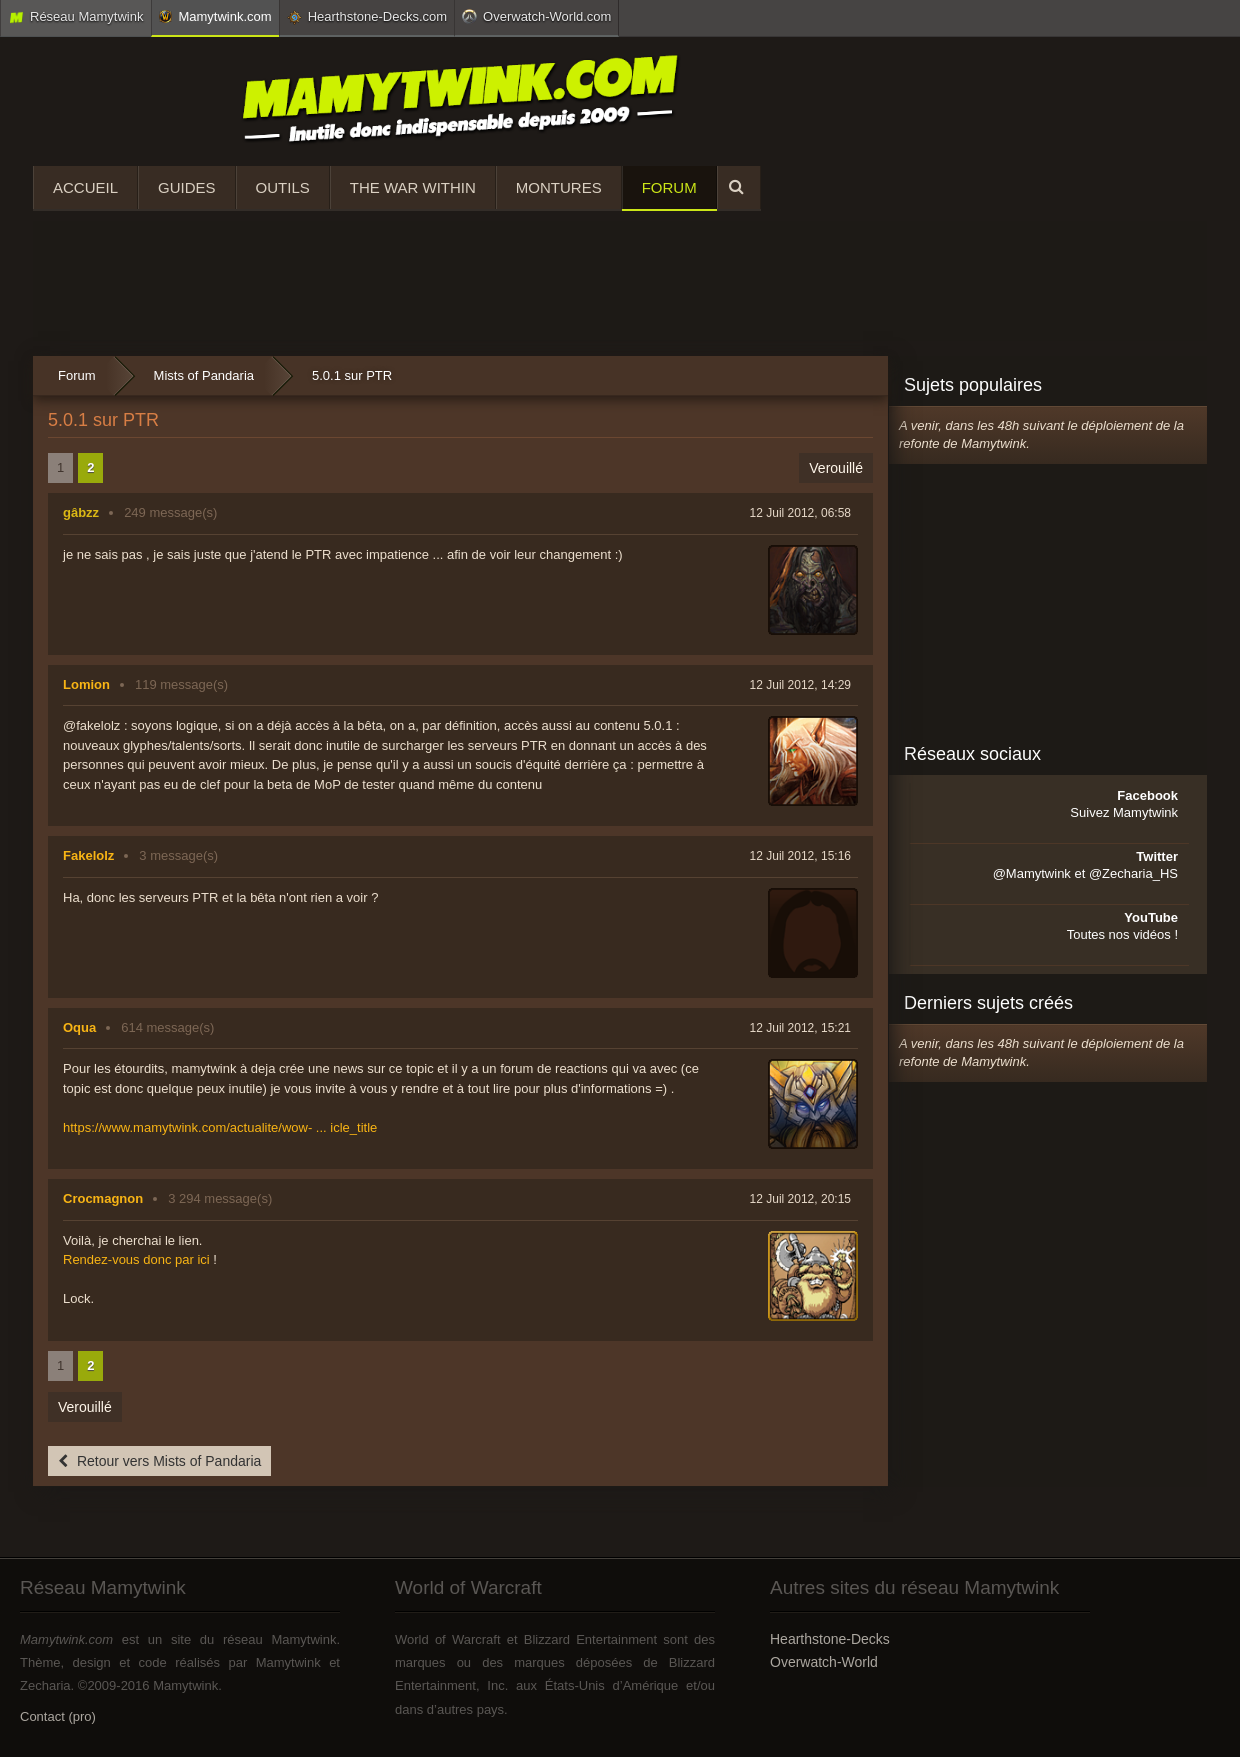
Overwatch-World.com (536, 16)
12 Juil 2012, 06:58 (800, 513)
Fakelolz (88, 855)
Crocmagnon (103, 1198)
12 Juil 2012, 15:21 (800, 1028)
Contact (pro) (58, 1716)
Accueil (85, 187)
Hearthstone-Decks (830, 1639)
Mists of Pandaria (204, 375)
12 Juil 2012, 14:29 (800, 685)
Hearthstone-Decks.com (367, 17)
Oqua (79, 1027)
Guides (187, 187)
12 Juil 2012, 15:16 (800, 856)
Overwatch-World (824, 1662)
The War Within (413, 187)
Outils (283, 187)
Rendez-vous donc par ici (136, 1259)
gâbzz (81, 512)
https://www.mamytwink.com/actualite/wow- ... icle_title (220, 1127)
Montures (559, 187)
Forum (669, 187)
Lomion (86, 684)
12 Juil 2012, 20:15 (800, 1199)
